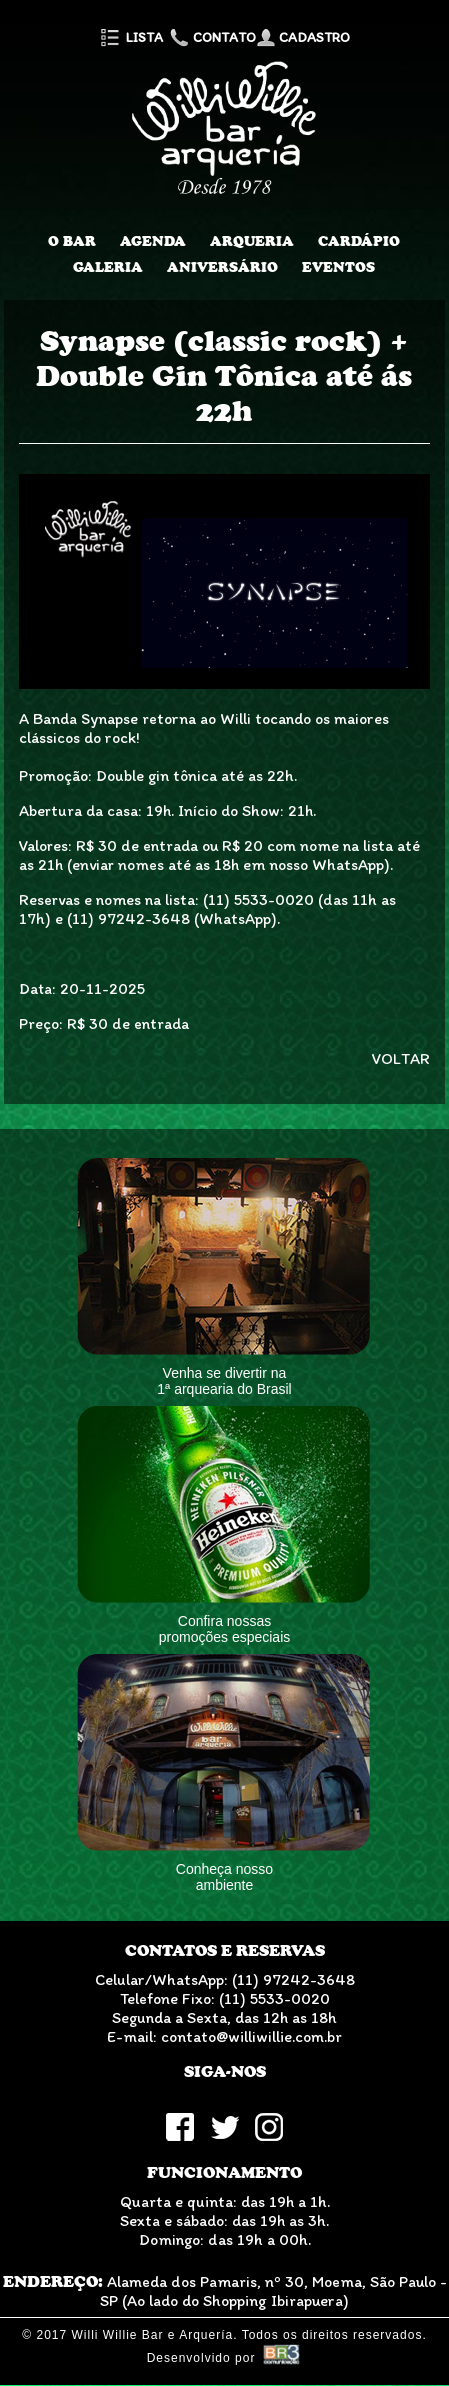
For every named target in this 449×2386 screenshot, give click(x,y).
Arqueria (252, 241)
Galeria (108, 267)
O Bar (72, 241)
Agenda (153, 241)
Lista (130, 37)
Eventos (338, 267)
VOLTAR (401, 1058)
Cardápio (359, 241)
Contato (211, 37)
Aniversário (222, 267)
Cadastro (303, 37)
